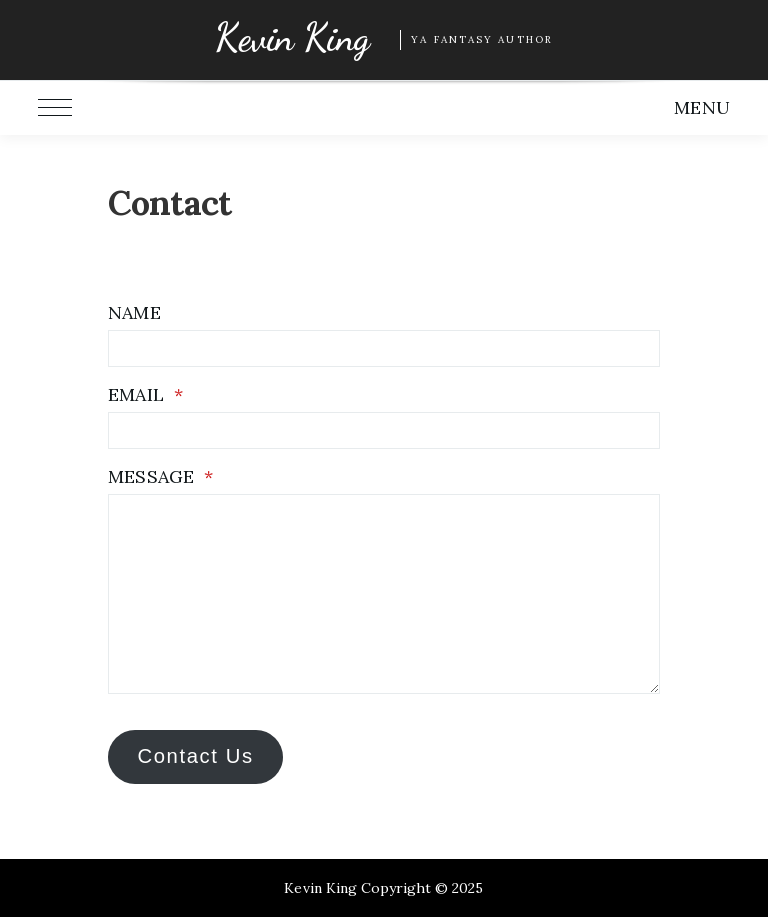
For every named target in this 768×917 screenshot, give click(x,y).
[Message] (383, 594)
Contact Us (195, 756)
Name (134, 312)
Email (145, 394)
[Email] (383, 430)
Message (160, 476)
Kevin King (292, 38)
